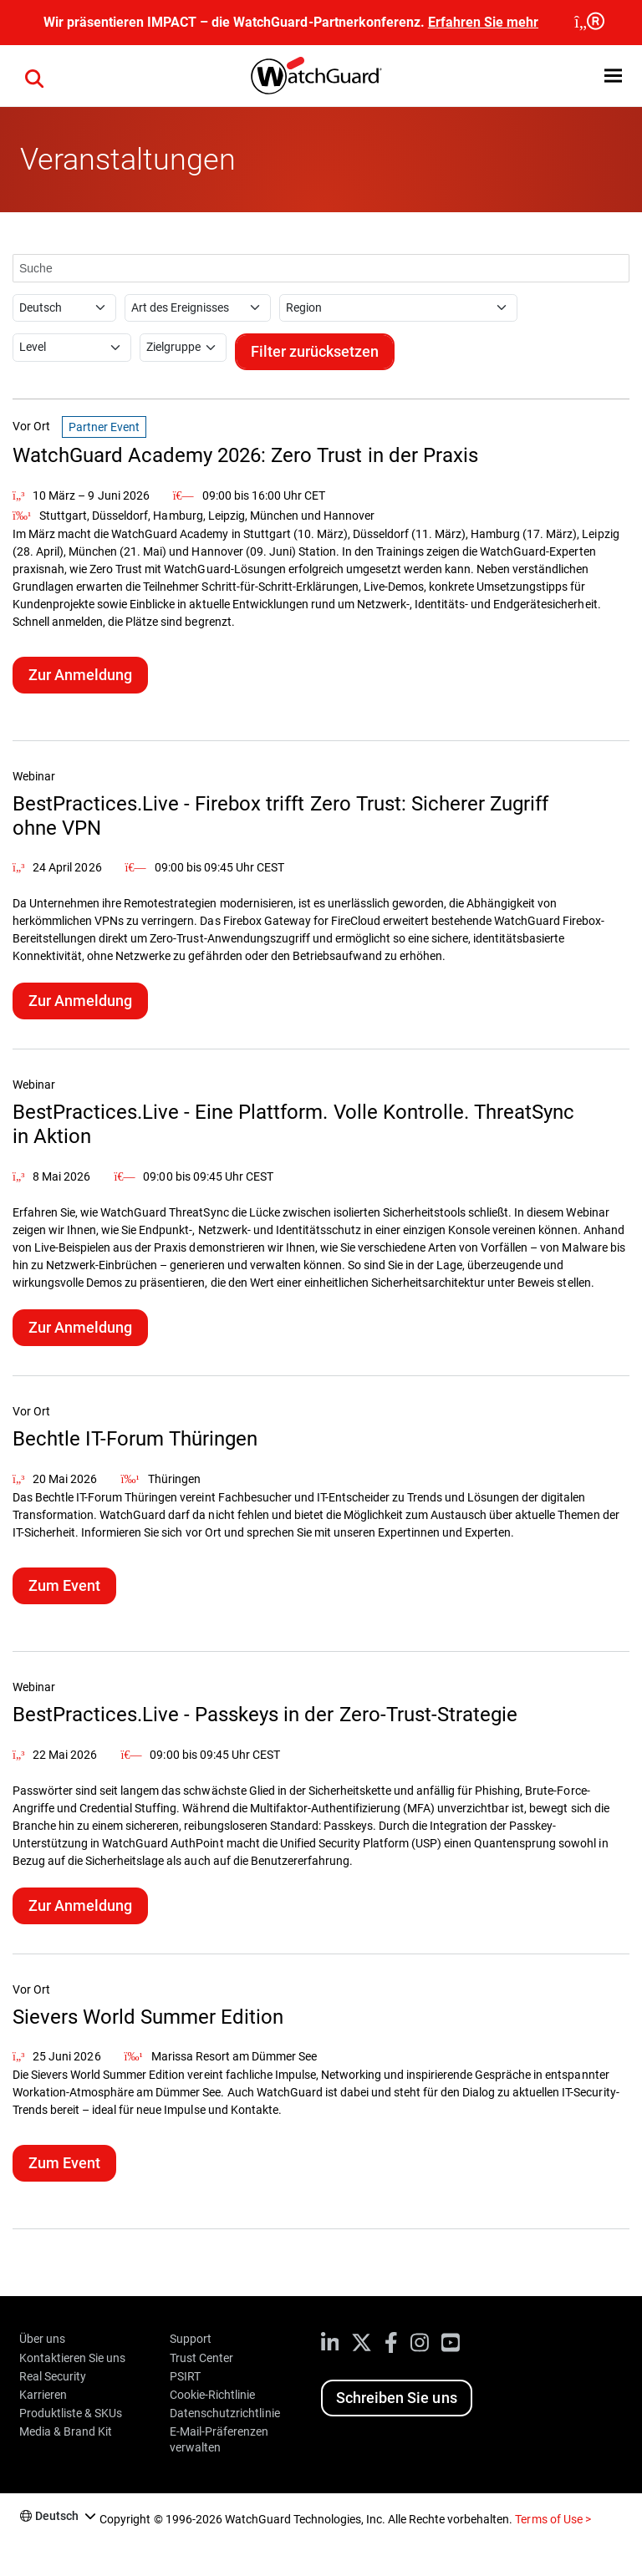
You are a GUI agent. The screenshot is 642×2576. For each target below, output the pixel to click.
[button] (613, 75)
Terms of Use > (552, 2519)
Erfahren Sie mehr (483, 22)
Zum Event (64, 1585)
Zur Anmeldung (80, 674)
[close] (587, 22)
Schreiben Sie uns (396, 2397)
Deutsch (57, 2516)
